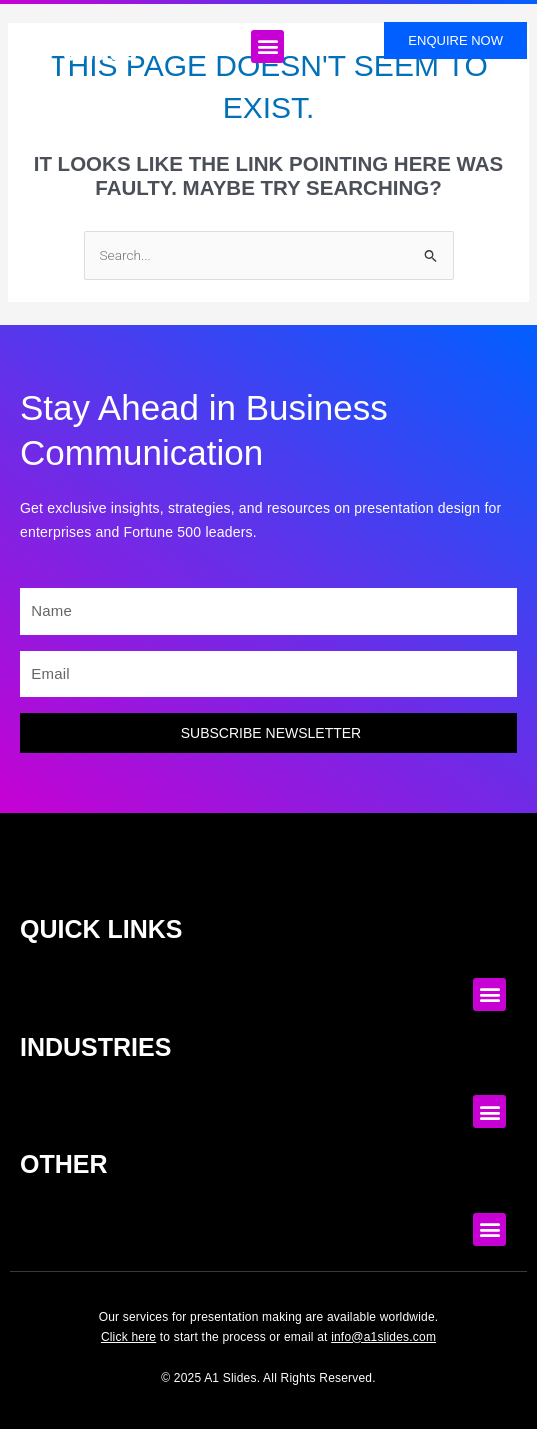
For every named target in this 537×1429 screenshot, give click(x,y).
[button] (267, 46)
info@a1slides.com (383, 1337)
